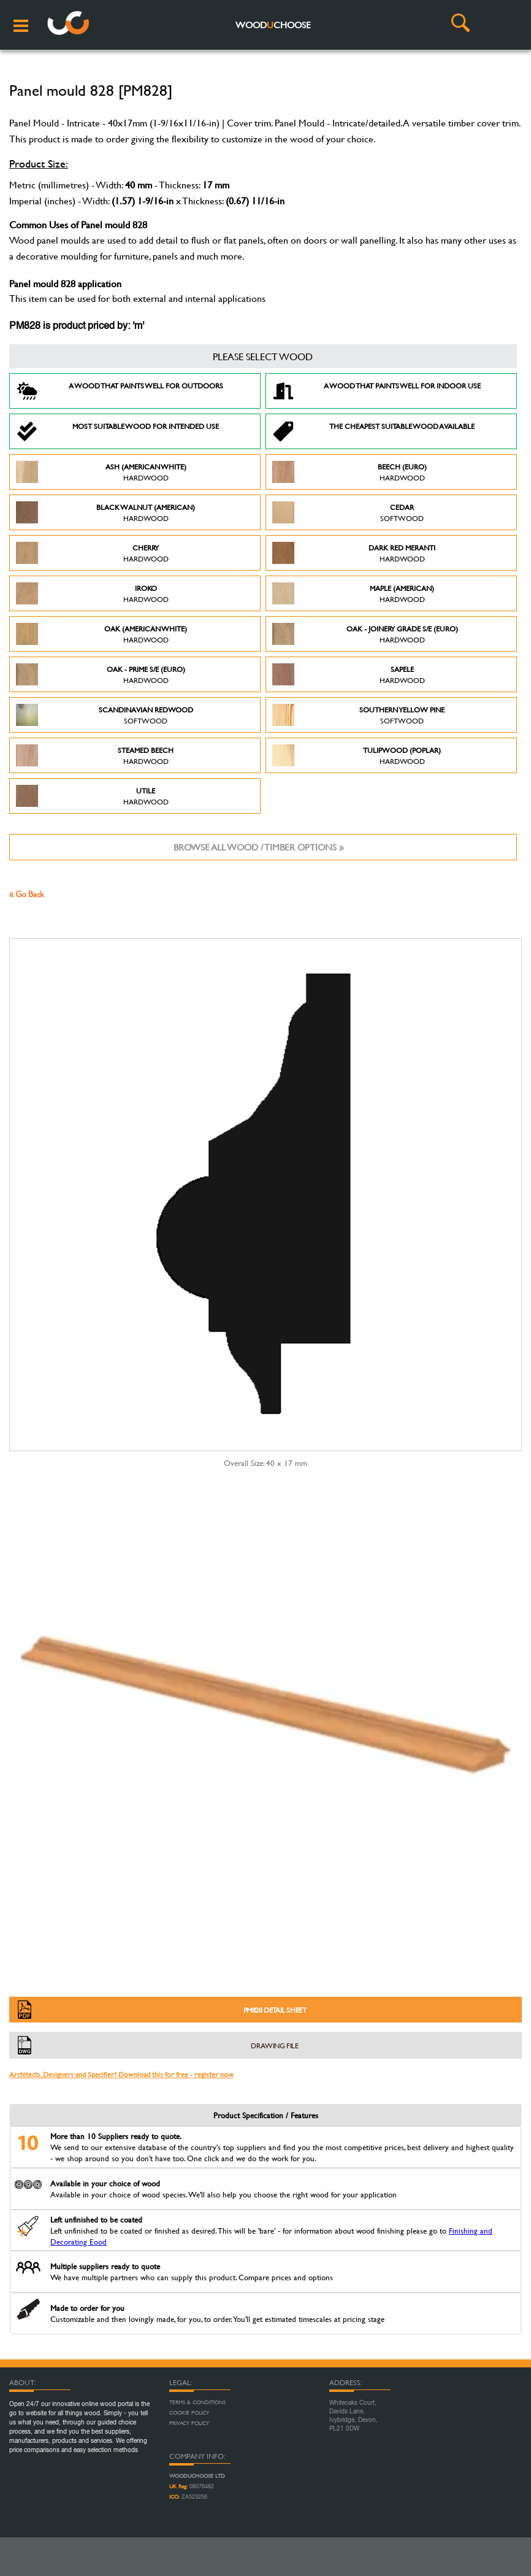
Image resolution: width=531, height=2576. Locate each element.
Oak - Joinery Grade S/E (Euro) (365, 634)
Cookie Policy (189, 2412)
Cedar (348, 512)
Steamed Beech (95, 755)
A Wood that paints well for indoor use (376, 391)
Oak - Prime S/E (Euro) (100, 674)
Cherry (92, 553)
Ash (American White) (101, 472)
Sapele (348, 674)
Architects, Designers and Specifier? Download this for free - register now (121, 2074)
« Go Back (26, 893)
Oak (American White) (101, 634)
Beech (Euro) (349, 472)
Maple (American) (353, 593)
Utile (92, 796)
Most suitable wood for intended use (117, 431)
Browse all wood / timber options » (258, 847)
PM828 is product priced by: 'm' (76, 326)
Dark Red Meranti (353, 553)
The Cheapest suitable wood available (373, 431)
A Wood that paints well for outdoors (119, 391)
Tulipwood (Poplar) (356, 755)
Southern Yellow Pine (358, 715)
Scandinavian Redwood (104, 715)
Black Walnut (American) (105, 512)
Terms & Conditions (197, 2402)
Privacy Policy (189, 2423)
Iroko (92, 593)
